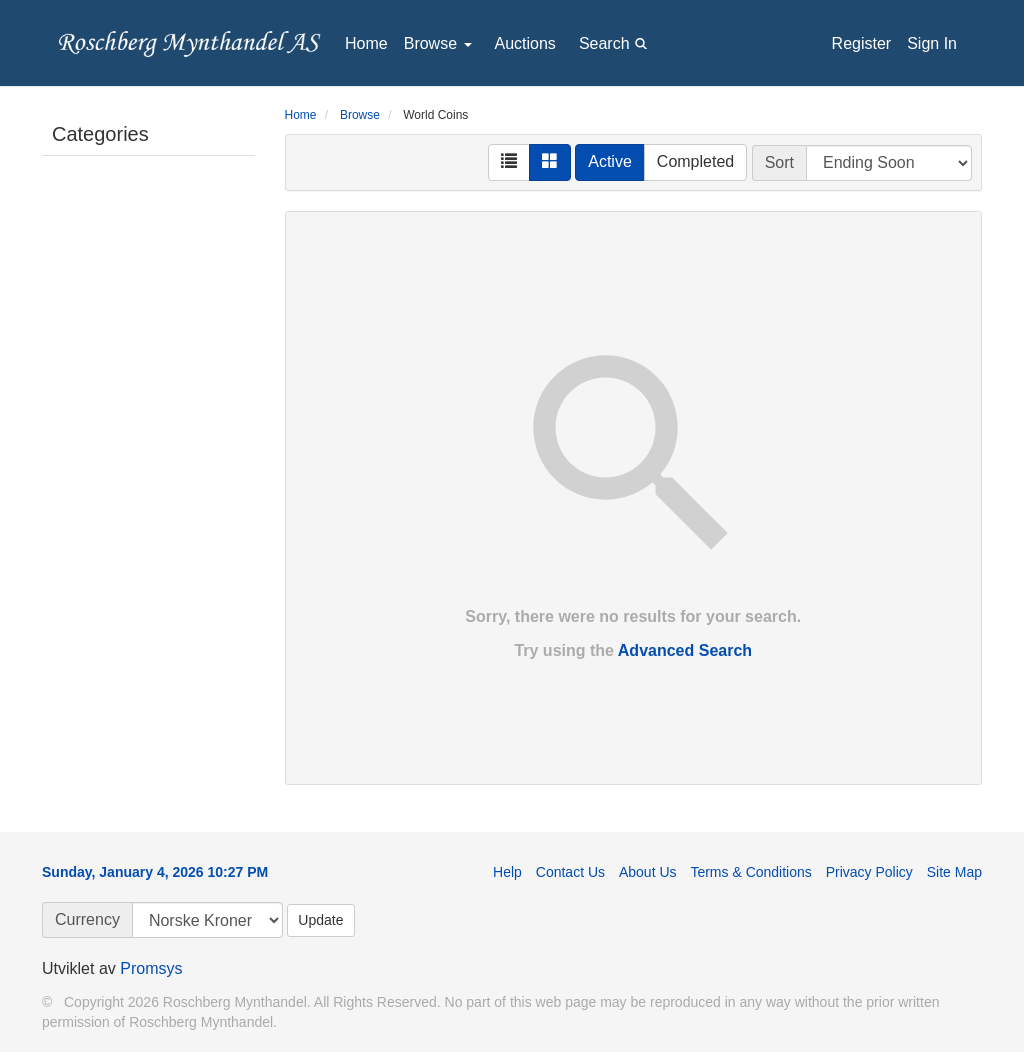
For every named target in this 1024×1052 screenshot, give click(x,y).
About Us (648, 872)
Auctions (525, 43)
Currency (87, 919)
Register (862, 43)
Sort (779, 162)
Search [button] (616, 42)
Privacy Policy (869, 872)
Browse (438, 43)
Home (366, 43)
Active (610, 161)
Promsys (151, 968)
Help (507, 872)
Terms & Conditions (750, 872)
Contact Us (570, 872)
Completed (695, 161)
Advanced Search (685, 650)
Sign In (932, 43)
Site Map (954, 872)
